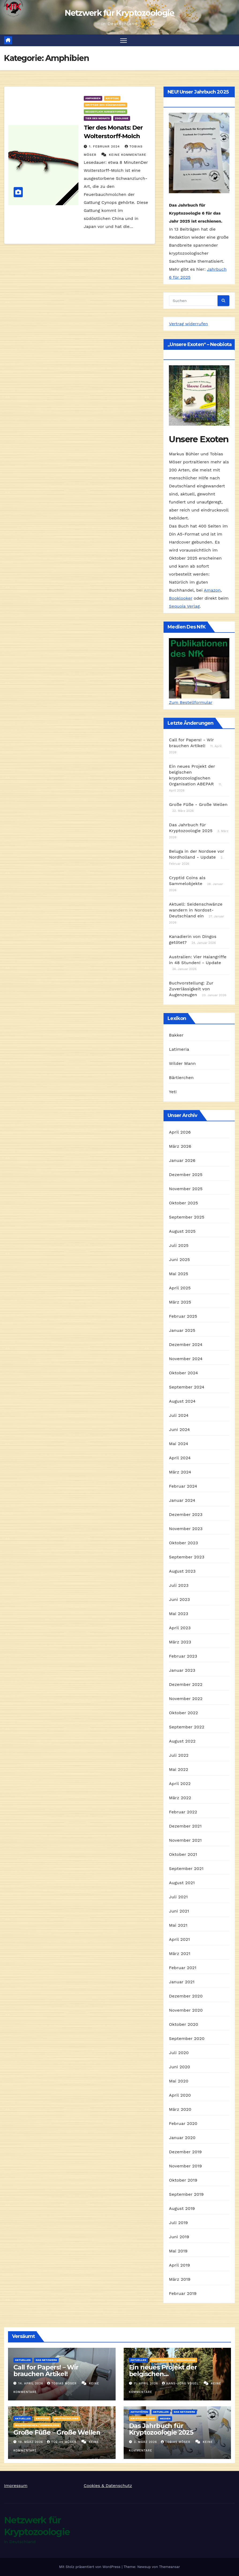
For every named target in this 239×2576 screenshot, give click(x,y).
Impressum (15, 2485)
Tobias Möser (62, 2383)
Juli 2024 (178, 1415)
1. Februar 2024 (105, 147)
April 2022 (180, 1783)
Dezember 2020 (186, 1996)
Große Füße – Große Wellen (56, 2433)
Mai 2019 (178, 2251)
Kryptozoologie (66, 2418)
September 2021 (186, 1868)
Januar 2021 (181, 1982)
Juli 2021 (178, 1897)
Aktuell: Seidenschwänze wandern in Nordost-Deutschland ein (195, 910)
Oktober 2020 (183, 2024)
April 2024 (180, 1458)
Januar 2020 (182, 2137)
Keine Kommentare (127, 155)
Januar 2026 (182, 1160)
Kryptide (112, 98)
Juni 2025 (179, 1259)
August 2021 (182, 1883)
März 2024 (180, 1472)
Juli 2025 (178, 1245)
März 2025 (180, 1302)
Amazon (212, 590)
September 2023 (186, 1557)
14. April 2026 (31, 2383)
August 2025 (182, 1231)
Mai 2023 (178, 1613)
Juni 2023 (179, 1599)
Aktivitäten (139, 2412)
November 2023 (185, 1528)
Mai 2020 (178, 2081)
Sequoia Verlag (184, 606)
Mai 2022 (178, 1769)
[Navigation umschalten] (123, 40)
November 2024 (185, 1358)
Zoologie (121, 118)
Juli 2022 (178, 1755)
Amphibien (93, 98)
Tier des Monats (97, 118)
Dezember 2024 (185, 1344)
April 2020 (180, 2095)
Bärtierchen (181, 1077)
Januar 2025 (182, 1330)
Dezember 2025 (185, 1174)
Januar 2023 (182, 1670)
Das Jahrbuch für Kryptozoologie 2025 (161, 2429)
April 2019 (179, 2265)
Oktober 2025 (183, 1203)
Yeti (173, 1092)
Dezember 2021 (185, 1826)
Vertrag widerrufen (188, 324)
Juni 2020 (179, 2067)
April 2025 (180, 1288)
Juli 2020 (179, 2052)
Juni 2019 (179, 2237)
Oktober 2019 (183, 2180)
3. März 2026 (146, 2442)
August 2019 (182, 2208)
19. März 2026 (31, 2442)
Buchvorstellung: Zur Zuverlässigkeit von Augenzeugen (191, 989)
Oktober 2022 (183, 1713)
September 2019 (186, 2194)
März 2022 (180, 1798)
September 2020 (186, 2038)
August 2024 (182, 1401)
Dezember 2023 (185, 1514)
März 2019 (179, 2279)
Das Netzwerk (46, 2360)
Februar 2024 (183, 1486)
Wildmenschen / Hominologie (173, 2360)
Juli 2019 (178, 2222)
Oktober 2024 (183, 1373)
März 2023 (180, 1642)
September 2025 (186, 1217)
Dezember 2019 (185, 2152)
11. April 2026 (146, 2383)
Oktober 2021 (183, 1854)
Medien (165, 2418)
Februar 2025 (183, 1316)
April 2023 (180, 1628)
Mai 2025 (178, 1274)
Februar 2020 (183, 2123)
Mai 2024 (178, 1443)
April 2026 (180, 1132)
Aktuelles (23, 2360)
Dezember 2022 (185, 1684)
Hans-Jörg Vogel (181, 2383)
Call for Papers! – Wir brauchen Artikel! (45, 2371)
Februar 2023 (183, 1656)
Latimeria (179, 1049)
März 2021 (179, 1953)
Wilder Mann (182, 1063)
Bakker (176, 1035)
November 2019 (185, 2166)
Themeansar (169, 2567)
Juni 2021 (179, 1911)
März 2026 (180, 1146)
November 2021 (185, 1840)
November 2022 (185, 1698)
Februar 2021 (182, 1967)
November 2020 (186, 2010)
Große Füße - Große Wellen (198, 804)
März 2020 (180, 2109)
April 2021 (179, 1939)
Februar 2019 (182, 2293)
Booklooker (180, 598)
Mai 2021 (178, 1925)
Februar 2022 (183, 1812)
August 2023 (182, 1571)
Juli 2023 (178, 1585)
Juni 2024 (179, 1429)
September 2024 (186, 1387)
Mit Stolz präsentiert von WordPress (90, 2567)
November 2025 (185, 1189)
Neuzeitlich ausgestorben (105, 111)
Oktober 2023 (183, 1543)
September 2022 (186, 1727)
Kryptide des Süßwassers (105, 105)
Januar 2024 (182, 1500)
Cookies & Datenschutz (108, 2485)
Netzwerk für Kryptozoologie (119, 13)
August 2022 (182, 1741)
